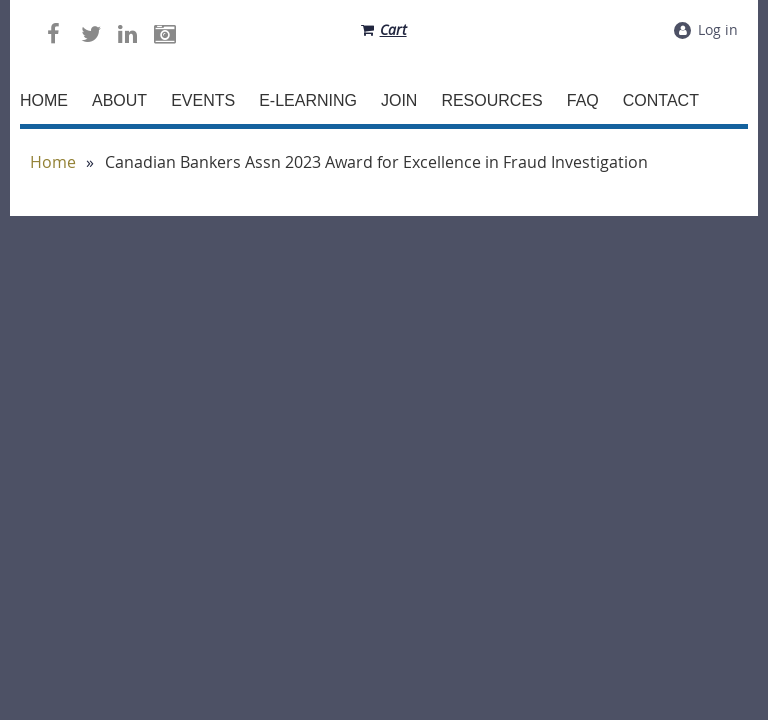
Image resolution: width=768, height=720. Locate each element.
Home (53, 162)
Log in (718, 29)
